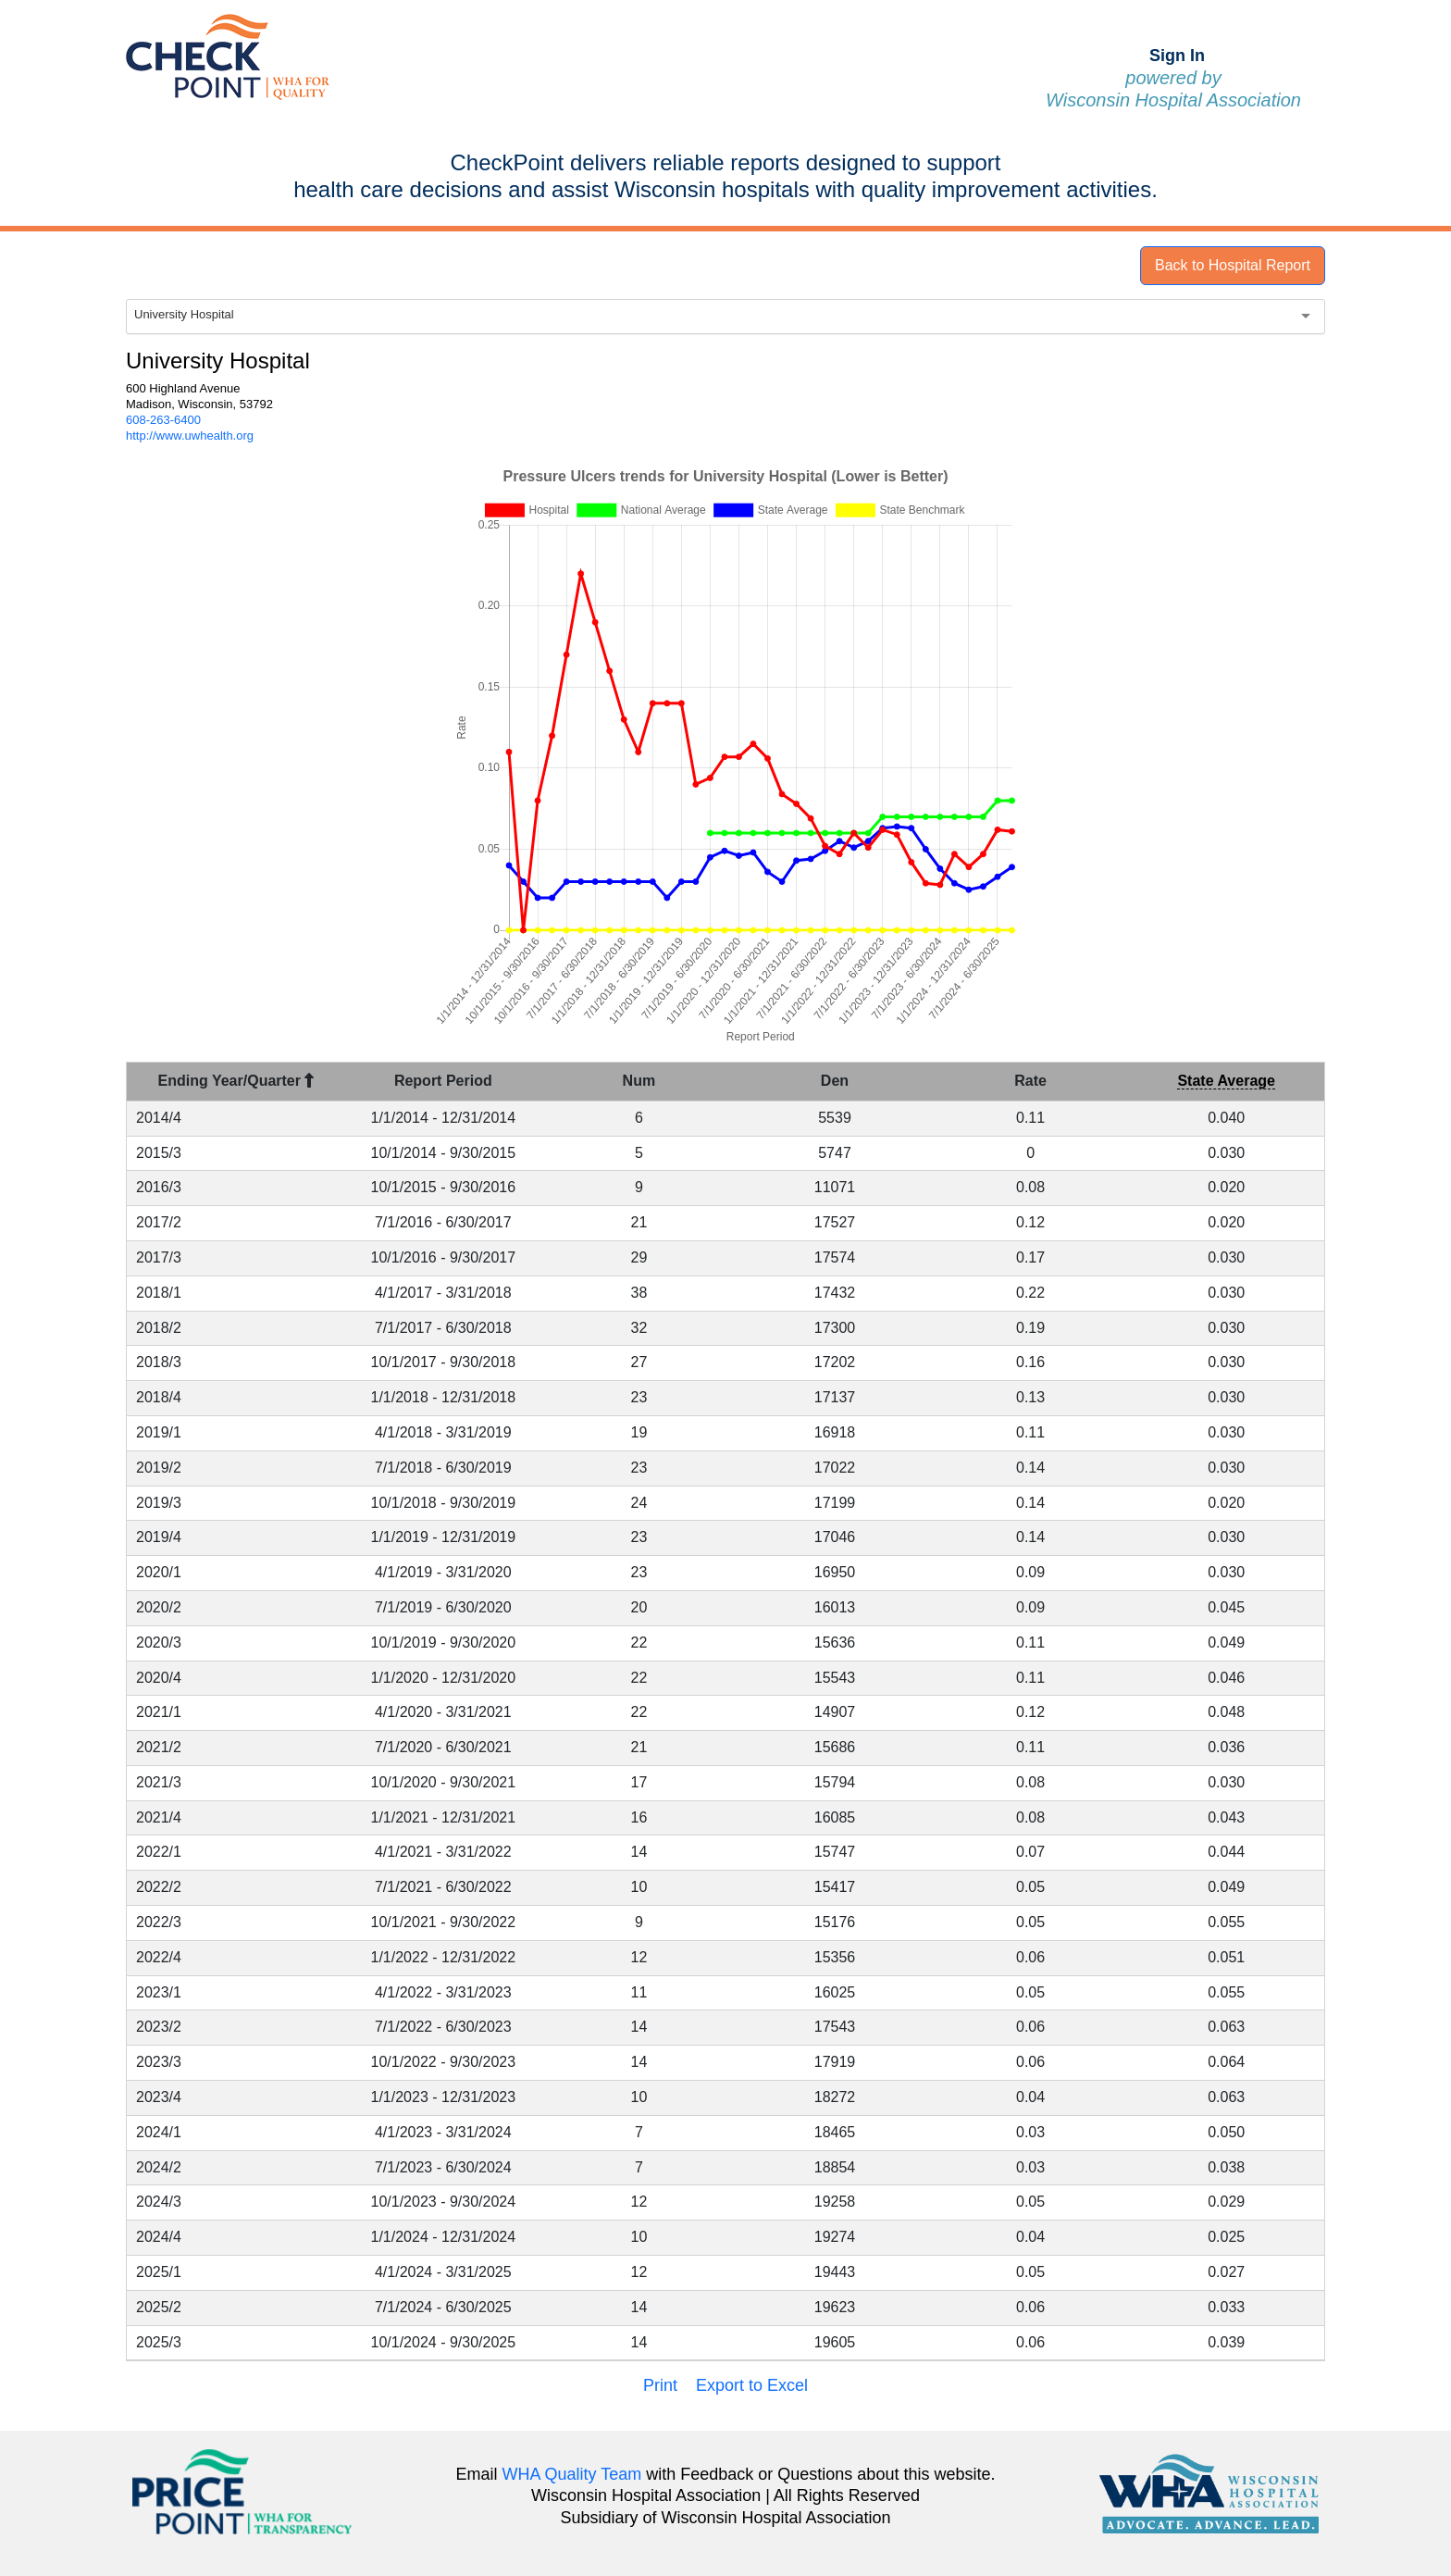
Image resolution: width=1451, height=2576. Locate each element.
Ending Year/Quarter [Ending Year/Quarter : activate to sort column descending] (236, 1081)
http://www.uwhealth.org (190, 435)
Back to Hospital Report (1232, 265)
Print (660, 2385)
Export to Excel (752, 2385)
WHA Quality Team (572, 2474)
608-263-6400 (163, 420)
